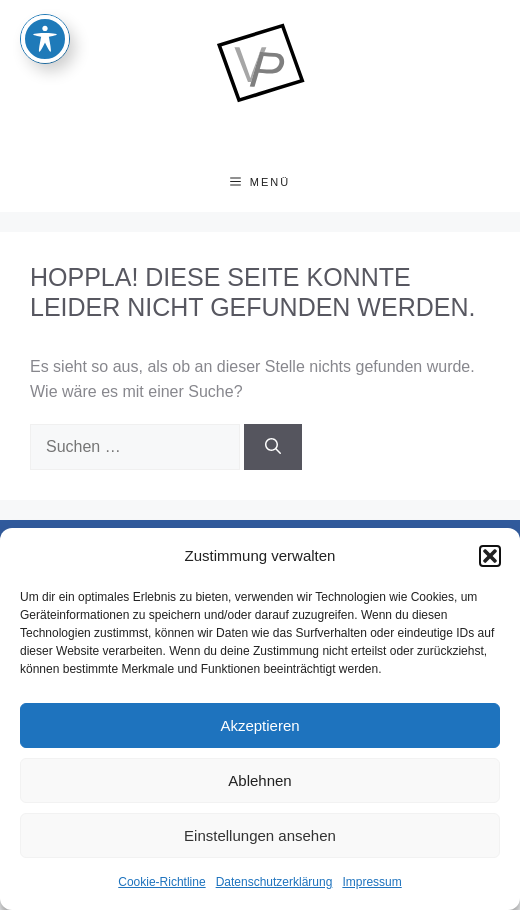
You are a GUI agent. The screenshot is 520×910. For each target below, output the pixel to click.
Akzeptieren (259, 725)
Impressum (371, 882)
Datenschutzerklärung (274, 882)
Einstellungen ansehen (260, 835)
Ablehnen (259, 780)
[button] (490, 556)
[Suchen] (273, 447)
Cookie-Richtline (161, 882)
